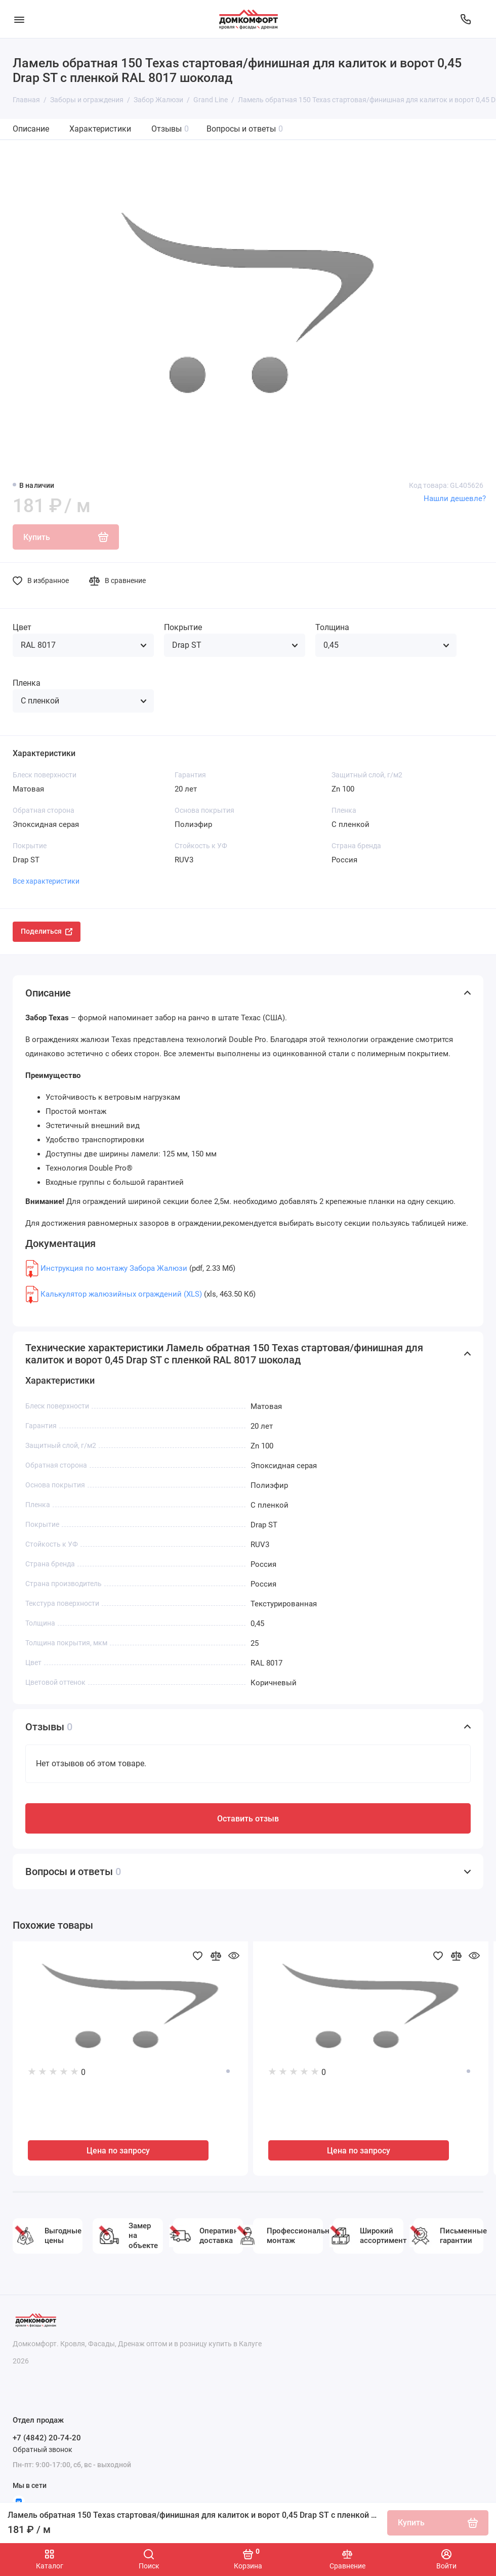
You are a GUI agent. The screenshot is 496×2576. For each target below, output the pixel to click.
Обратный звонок (42, 2449)
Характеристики (100, 129)
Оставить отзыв (248, 1818)
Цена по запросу (118, 2150)
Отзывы (170, 129)
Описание (31, 129)
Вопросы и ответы (244, 129)
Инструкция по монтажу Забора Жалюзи (113, 1268)
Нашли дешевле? (455, 498)
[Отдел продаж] (466, 19)
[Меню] (19, 19)
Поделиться (46, 931)
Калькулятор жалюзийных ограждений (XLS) (121, 1294)
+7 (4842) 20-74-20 (47, 2437)
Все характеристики (46, 881)
